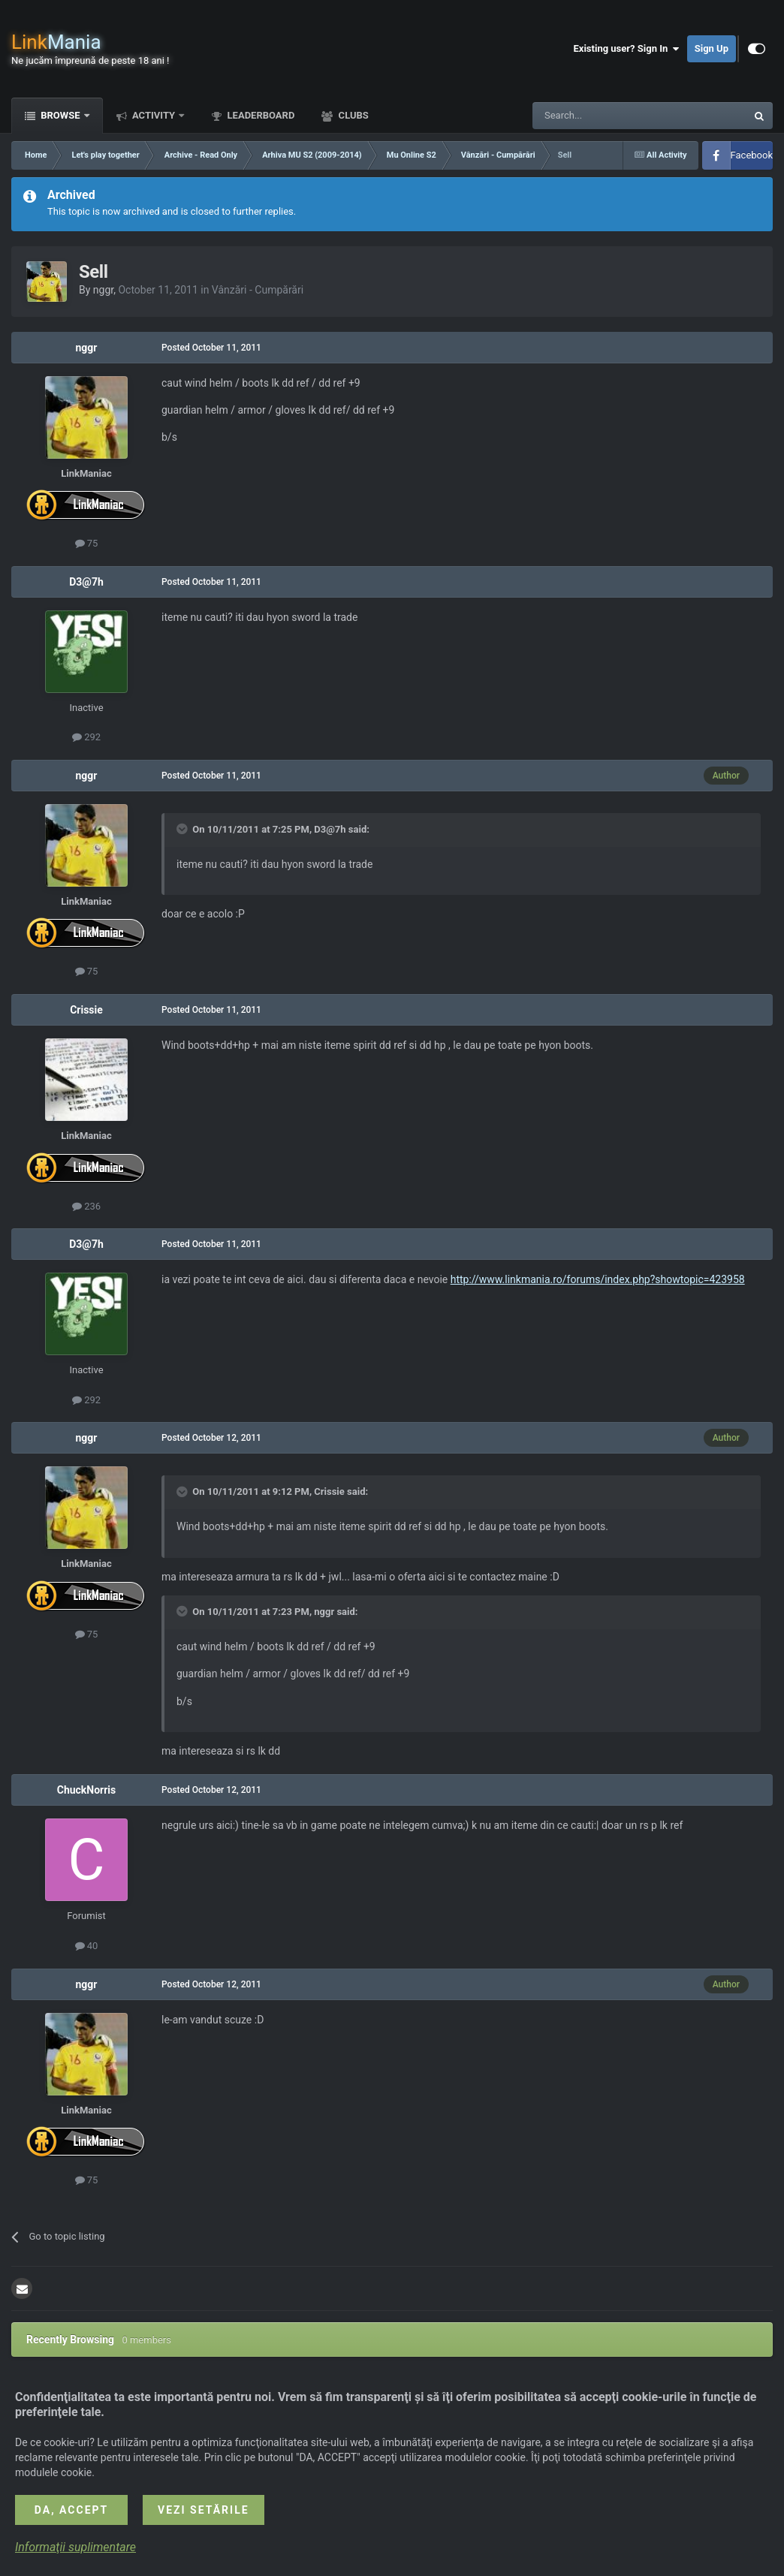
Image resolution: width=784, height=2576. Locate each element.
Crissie (86, 1010)
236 (86, 1206)
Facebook (752, 155)
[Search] (603, 115)
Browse (60, 115)
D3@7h (86, 582)
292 (86, 737)
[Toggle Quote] (183, 829)
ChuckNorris (86, 1790)
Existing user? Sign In (627, 48)
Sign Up (711, 48)
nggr (103, 290)
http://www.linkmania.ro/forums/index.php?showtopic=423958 (598, 1279)
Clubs (352, 115)
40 (86, 1945)
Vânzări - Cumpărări (257, 290)
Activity (154, 115)
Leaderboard (259, 115)
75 (86, 543)
